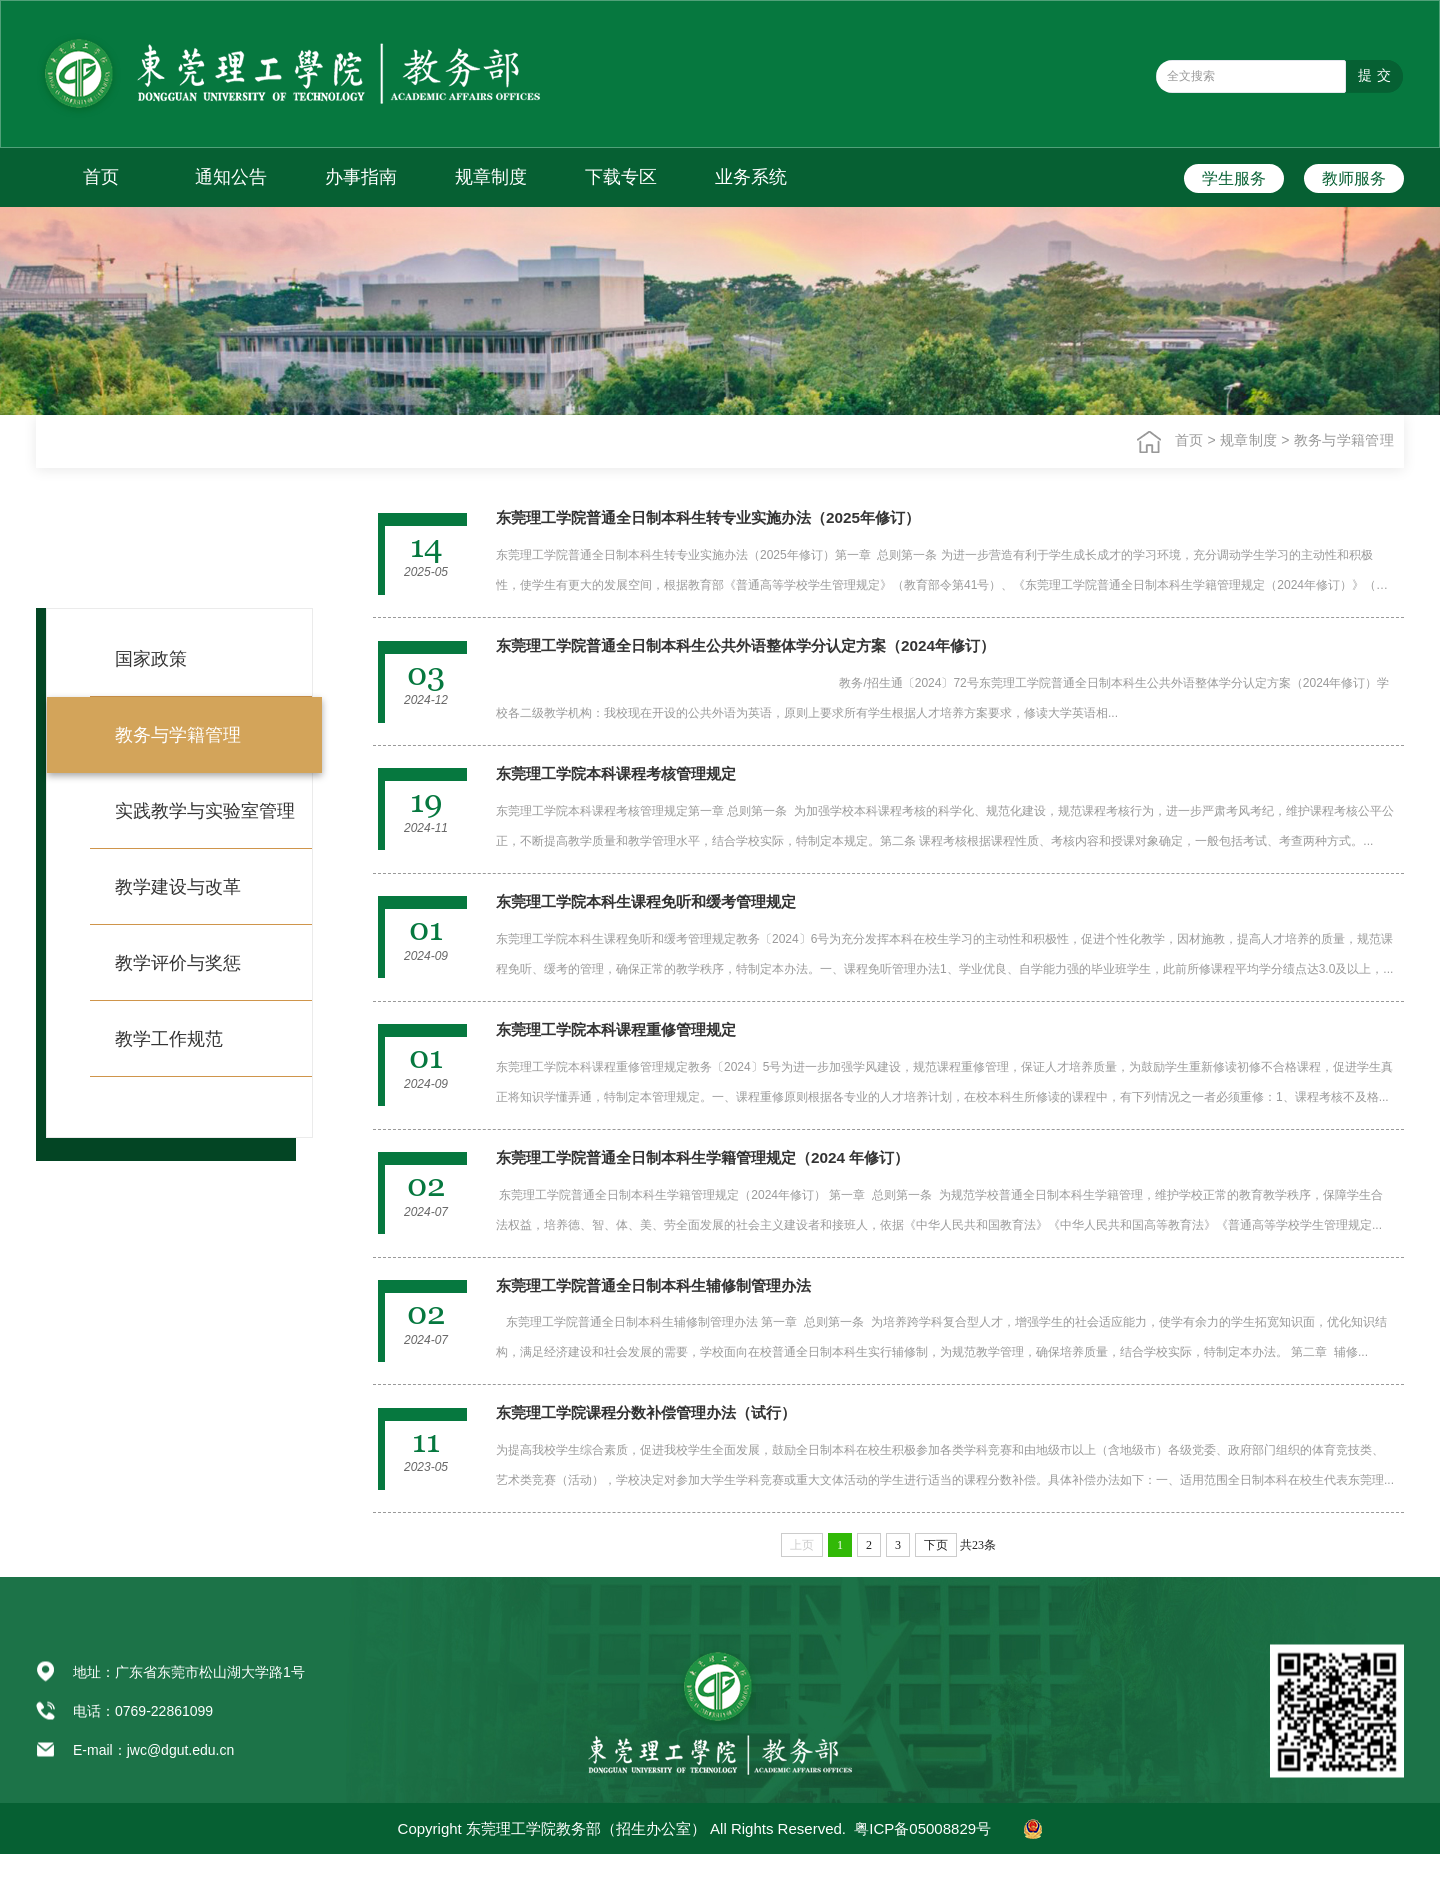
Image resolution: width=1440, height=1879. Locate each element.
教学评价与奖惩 (178, 963)
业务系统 (751, 177)
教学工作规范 (169, 1039)
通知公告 (231, 177)
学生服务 (1234, 178)
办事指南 (361, 177)
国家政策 (151, 659)
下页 (936, 1570)
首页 (101, 177)
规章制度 (491, 177)
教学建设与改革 (178, 887)
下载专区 (621, 177)
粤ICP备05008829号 (922, 1853)
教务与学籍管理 (1345, 440)
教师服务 (1354, 178)
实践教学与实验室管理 (205, 811)
